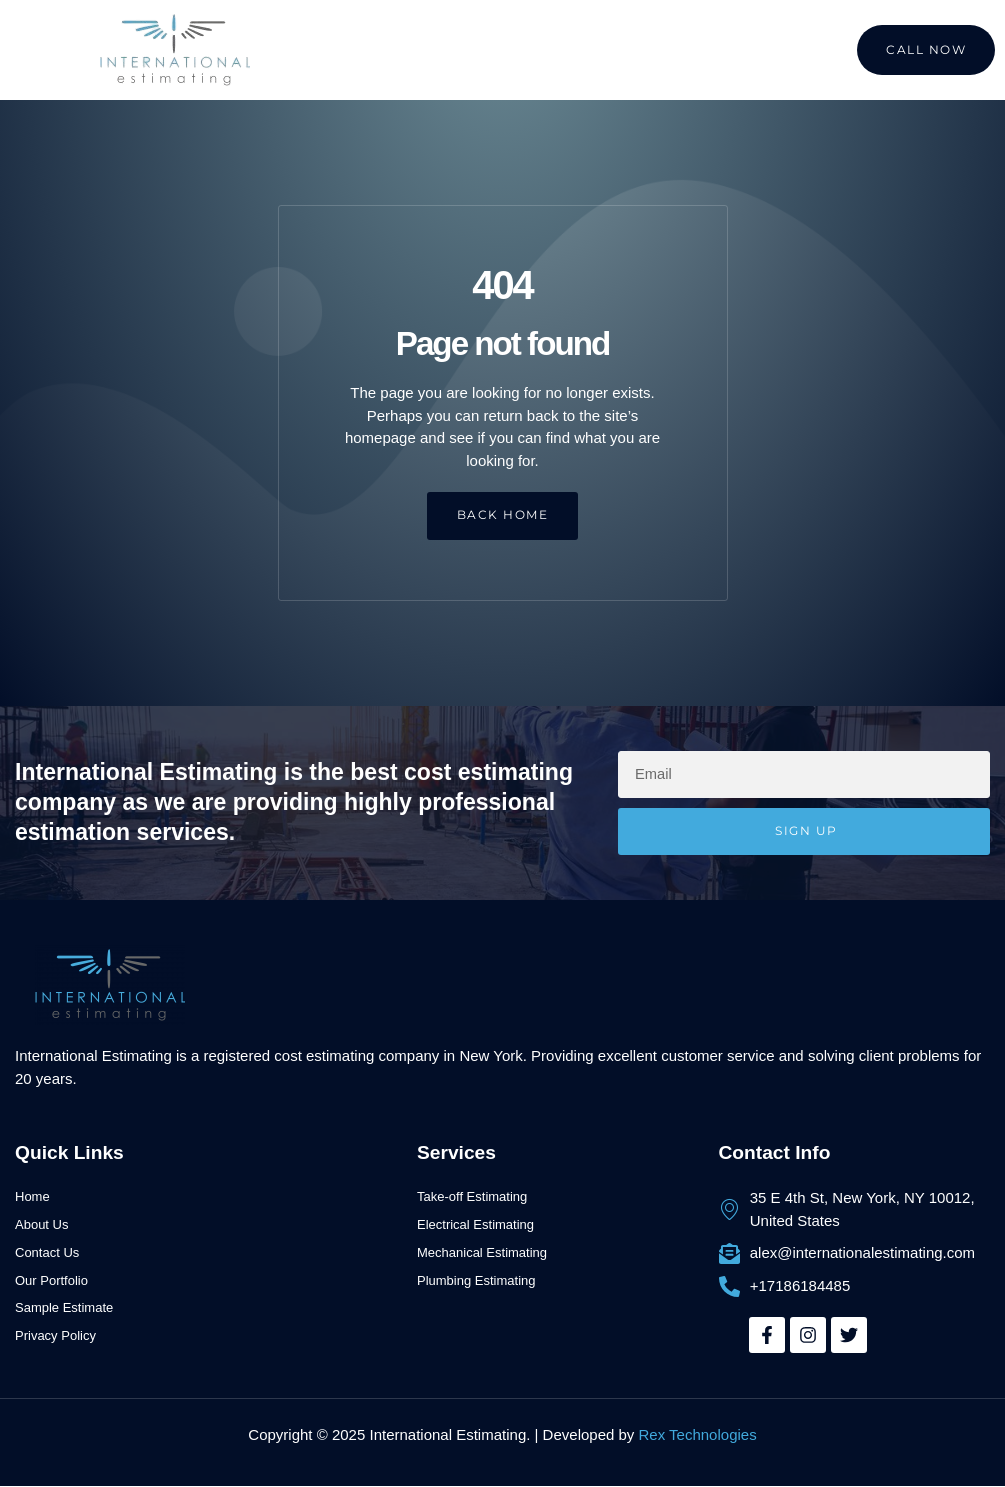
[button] (59, 50)
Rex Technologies (698, 1435)
